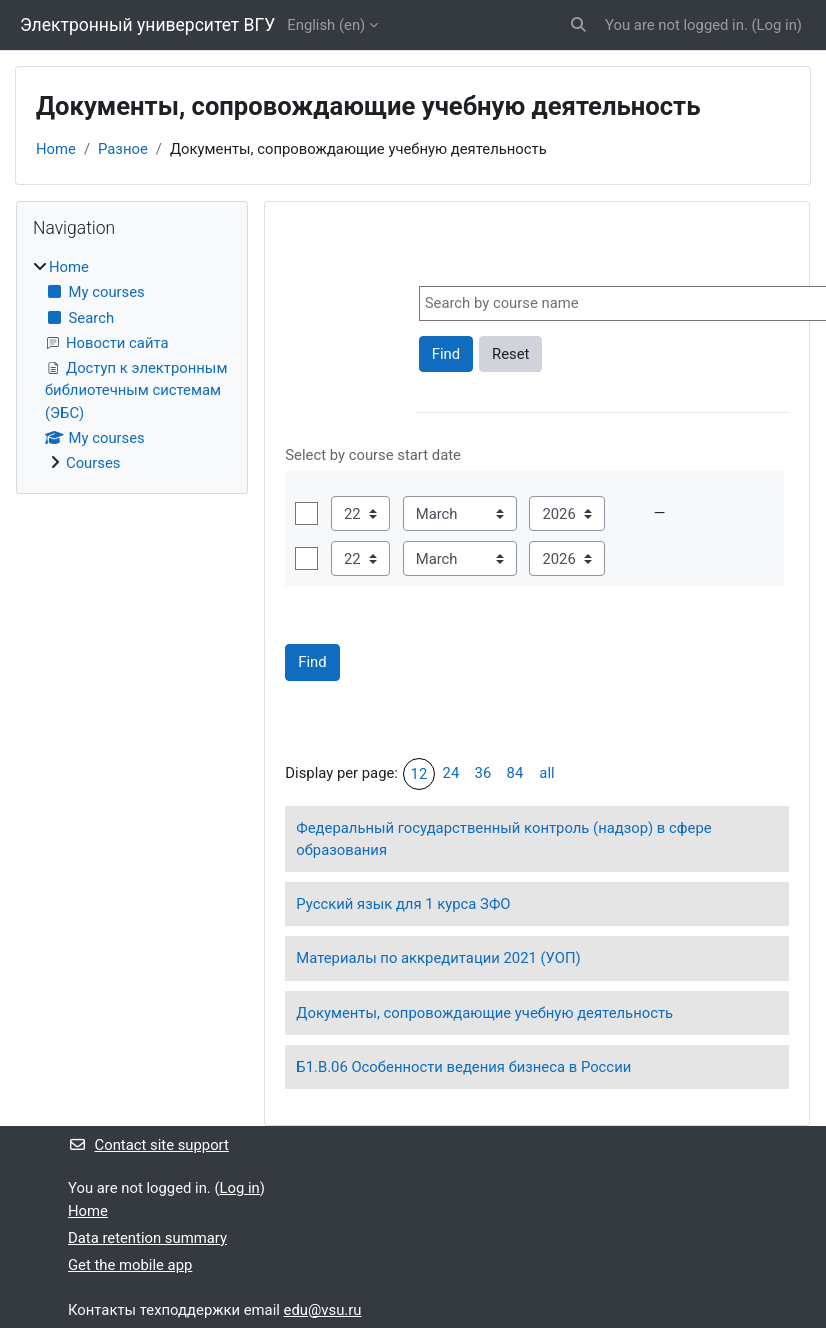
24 (451, 773)
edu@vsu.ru (323, 1310)
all (546, 773)
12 (419, 774)
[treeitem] (132, 365)
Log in (777, 25)
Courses (93, 463)
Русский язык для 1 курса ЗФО (403, 904)
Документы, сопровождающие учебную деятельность (484, 1013)
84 (515, 773)
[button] (579, 25)
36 (483, 773)
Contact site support (148, 1145)
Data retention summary (147, 1238)
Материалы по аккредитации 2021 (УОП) (438, 958)
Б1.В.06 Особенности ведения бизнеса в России (463, 1067)
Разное (123, 149)
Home (56, 149)
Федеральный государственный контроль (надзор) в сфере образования (503, 839)
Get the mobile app (130, 1265)
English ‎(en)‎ (326, 25)
